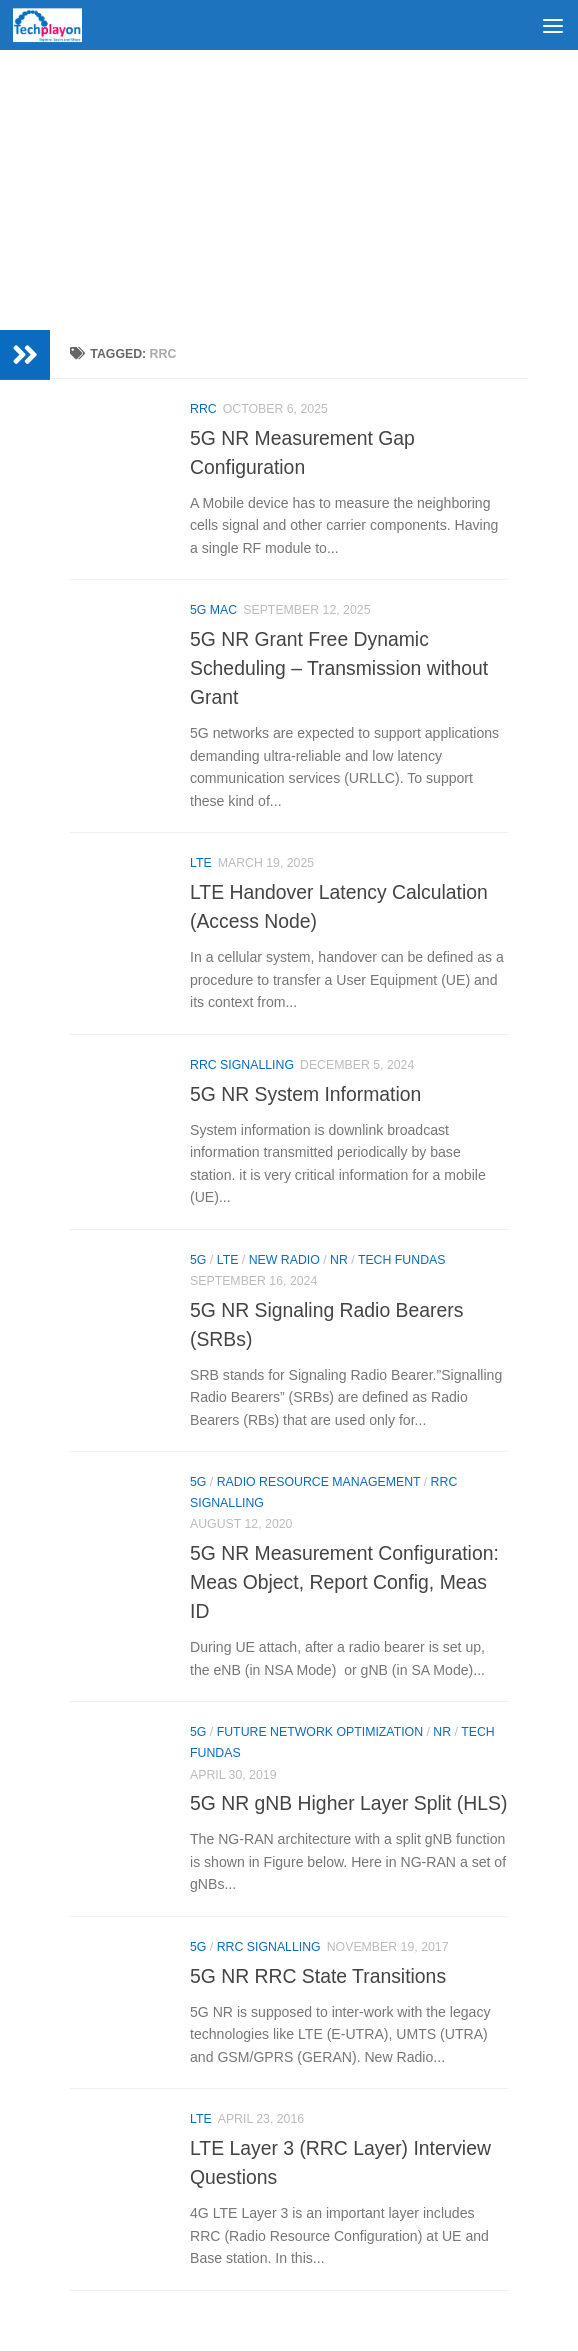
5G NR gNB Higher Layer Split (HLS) (348, 1803)
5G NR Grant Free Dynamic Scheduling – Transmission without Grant (339, 668)
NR (339, 1260)
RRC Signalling (242, 1065)
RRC (203, 409)
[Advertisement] (289, 190)
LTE (201, 863)
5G (198, 1260)
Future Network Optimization (320, 1732)
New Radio (284, 1260)
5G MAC (213, 610)
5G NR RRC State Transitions (318, 1976)
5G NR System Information (305, 1094)
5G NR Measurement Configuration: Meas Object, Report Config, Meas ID (344, 1582)
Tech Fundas (402, 1260)
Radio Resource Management (319, 1482)
